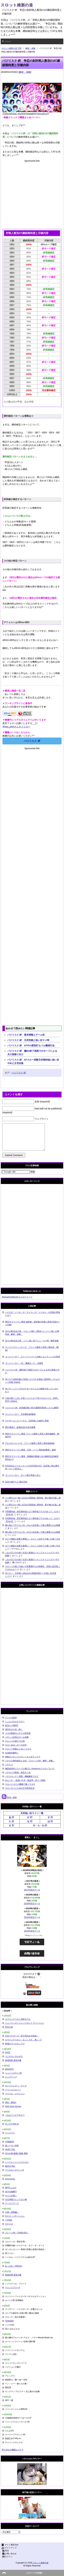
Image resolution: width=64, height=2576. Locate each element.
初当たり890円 (11, 1725)
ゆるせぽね (10, 2179)
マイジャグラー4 (12, 2287)
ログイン (9, 2556)
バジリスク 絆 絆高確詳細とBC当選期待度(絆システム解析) (32, 1408)
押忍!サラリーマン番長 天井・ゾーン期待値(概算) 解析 (30, 1450)
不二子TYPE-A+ (12, 2124)
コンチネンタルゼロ (14, 2056)
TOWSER (9, 2321)
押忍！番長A (10, 2102)
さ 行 (50, 1817)
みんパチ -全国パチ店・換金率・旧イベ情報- (25, 1780)
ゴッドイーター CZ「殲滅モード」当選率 (24, 1363)
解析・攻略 (25, 72)
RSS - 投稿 (9, 1797)
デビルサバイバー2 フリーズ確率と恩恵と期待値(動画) (30, 1443)
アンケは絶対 (11, 1717)
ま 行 (11, 1825)
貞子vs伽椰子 (11, 2191)
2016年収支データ (32, 1903)
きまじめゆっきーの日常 (16, 1745)
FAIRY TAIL (10, 2149)
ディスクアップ (12, 2203)
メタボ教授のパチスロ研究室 (18, 1733)
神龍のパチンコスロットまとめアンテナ (22, 1757)
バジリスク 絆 (32, 741)
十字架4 (8, 2220)
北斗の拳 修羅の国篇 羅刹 (16, 2153)
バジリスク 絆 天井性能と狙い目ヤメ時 (28, 1040)
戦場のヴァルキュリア (15, 2044)
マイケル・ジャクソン (15, 2094)
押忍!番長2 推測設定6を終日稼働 (20, 1427)
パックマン (10, 2133)
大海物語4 (9, 2142)
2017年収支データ (32, 1890)
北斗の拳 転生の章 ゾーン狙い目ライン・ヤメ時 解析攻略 (32, 1341)
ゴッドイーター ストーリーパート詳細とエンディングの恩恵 (32, 1357)
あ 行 (11, 1817)
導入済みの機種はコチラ (12, 2450)
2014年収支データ (32, 1931)
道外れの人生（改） (14, 1729)
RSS (7, 2551)
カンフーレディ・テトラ (16, 2086)
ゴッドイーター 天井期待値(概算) (20, 1414)
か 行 (29, 1817)
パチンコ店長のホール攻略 (17, 1737)
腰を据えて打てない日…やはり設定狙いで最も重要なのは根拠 (32, 1525)
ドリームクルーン (13, 2090)
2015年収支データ (32, 1917)
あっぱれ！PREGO (13, 2266)
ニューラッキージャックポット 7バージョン (24, 2023)
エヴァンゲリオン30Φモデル (17, 2019)
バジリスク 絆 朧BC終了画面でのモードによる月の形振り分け (32, 1053)
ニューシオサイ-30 (13, 2073)
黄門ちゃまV (10, 2188)
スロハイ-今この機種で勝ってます (20, 1784)
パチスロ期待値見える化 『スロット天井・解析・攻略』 (30, 1761)
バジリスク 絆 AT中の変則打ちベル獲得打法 (31, 1045)
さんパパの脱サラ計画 (15, 1741)
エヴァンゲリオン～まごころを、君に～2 (23, 2040)
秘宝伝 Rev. (10, 2166)
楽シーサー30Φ (12, 2145)
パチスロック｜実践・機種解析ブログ (21, 1776)
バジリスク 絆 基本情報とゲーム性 (26, 1034)
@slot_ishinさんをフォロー (16, 726)
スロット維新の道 (17, 5)
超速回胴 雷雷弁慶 (13, 2275)
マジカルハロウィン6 (14, 2170)
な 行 (29, 1821)
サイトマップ (11, 2548)
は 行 (50, 1821)
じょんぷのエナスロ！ (15, 1721)
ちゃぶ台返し (11, 2195)
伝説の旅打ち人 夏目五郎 (16, 1482)
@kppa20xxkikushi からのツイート (17, 1297)
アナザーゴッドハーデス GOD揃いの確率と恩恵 (27, 1421)
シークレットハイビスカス (17, 2162)
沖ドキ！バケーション (15, 2216)
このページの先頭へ (35, 2573)
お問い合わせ (11, 2553)
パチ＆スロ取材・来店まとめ (18, 1772)
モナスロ (9, 2224)
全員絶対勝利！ (12, 1753)
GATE (7, 2052)
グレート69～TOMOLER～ (17, 2233)
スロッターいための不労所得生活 (20, 1788)
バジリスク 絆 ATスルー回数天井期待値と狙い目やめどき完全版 (33, 1061)
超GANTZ (9, 2069)
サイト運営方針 (11, 2545)
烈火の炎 (9, 2027)
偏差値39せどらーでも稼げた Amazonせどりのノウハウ (29, 1768)
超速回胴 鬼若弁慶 (13, 2060)
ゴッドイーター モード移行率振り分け (22, 1475)
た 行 (11, 1821)
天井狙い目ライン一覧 (31, 1813)
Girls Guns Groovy (13, 2106)
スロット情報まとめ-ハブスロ (18, 1749)
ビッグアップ (11, 2077)
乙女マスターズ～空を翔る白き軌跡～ (21, 2036)
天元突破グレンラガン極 (16, 2199)
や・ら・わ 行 (40, 1825)
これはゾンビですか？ (15, 2115)
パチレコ (9, 1764)
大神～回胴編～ (12, 2212)
